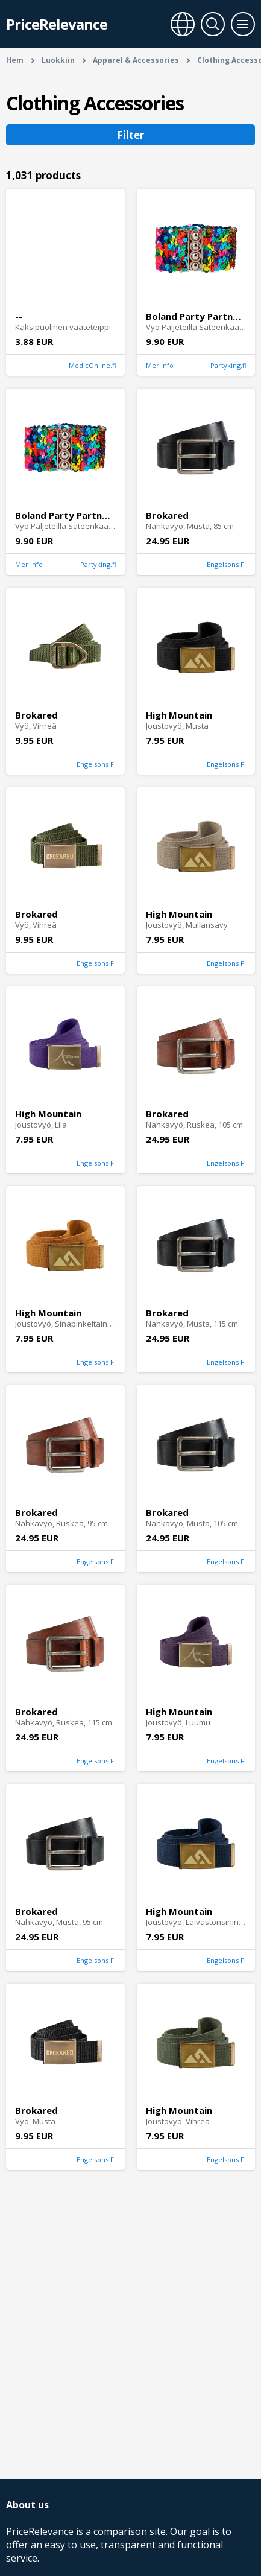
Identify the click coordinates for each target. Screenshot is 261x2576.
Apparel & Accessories (136, 60)
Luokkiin (58, 60)
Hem (15, 60)
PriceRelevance (56, 24)
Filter (130, 135)
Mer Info (160, 365)
